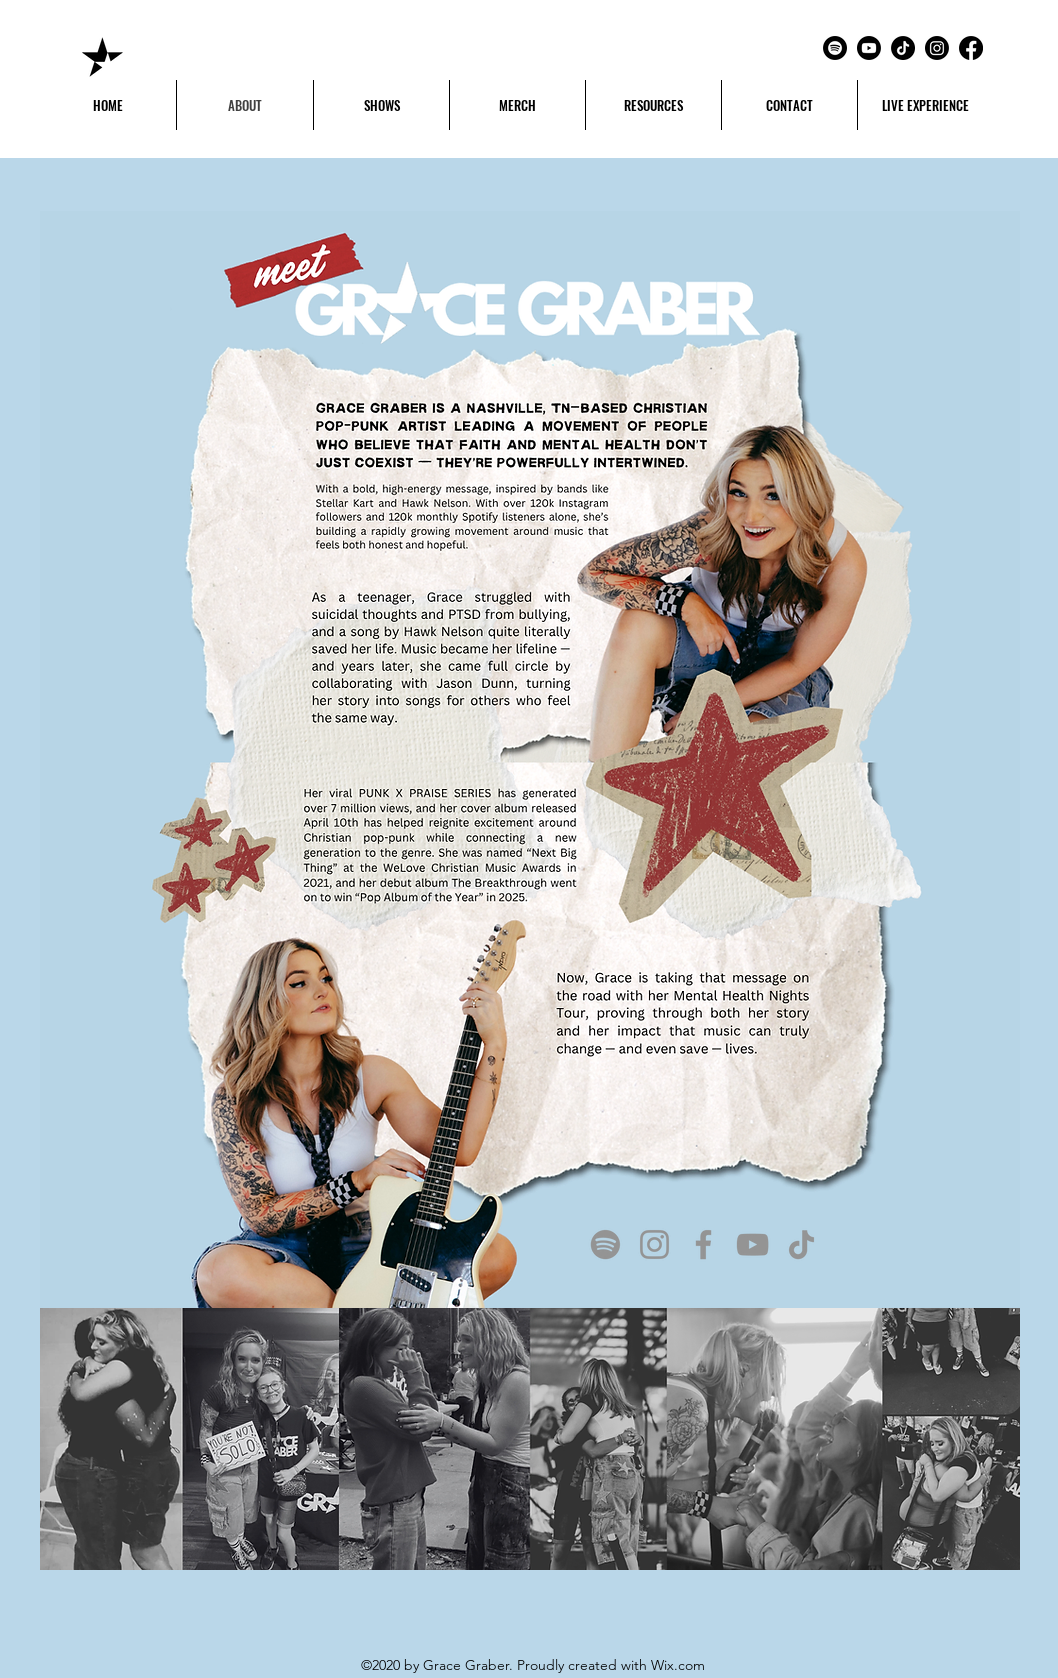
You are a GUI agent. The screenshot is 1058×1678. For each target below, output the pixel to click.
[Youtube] (869, 48)
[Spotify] (835, 48)
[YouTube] (752, 1244)
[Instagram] (937, 48)
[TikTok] (903, 48)
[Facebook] (971, 48)
